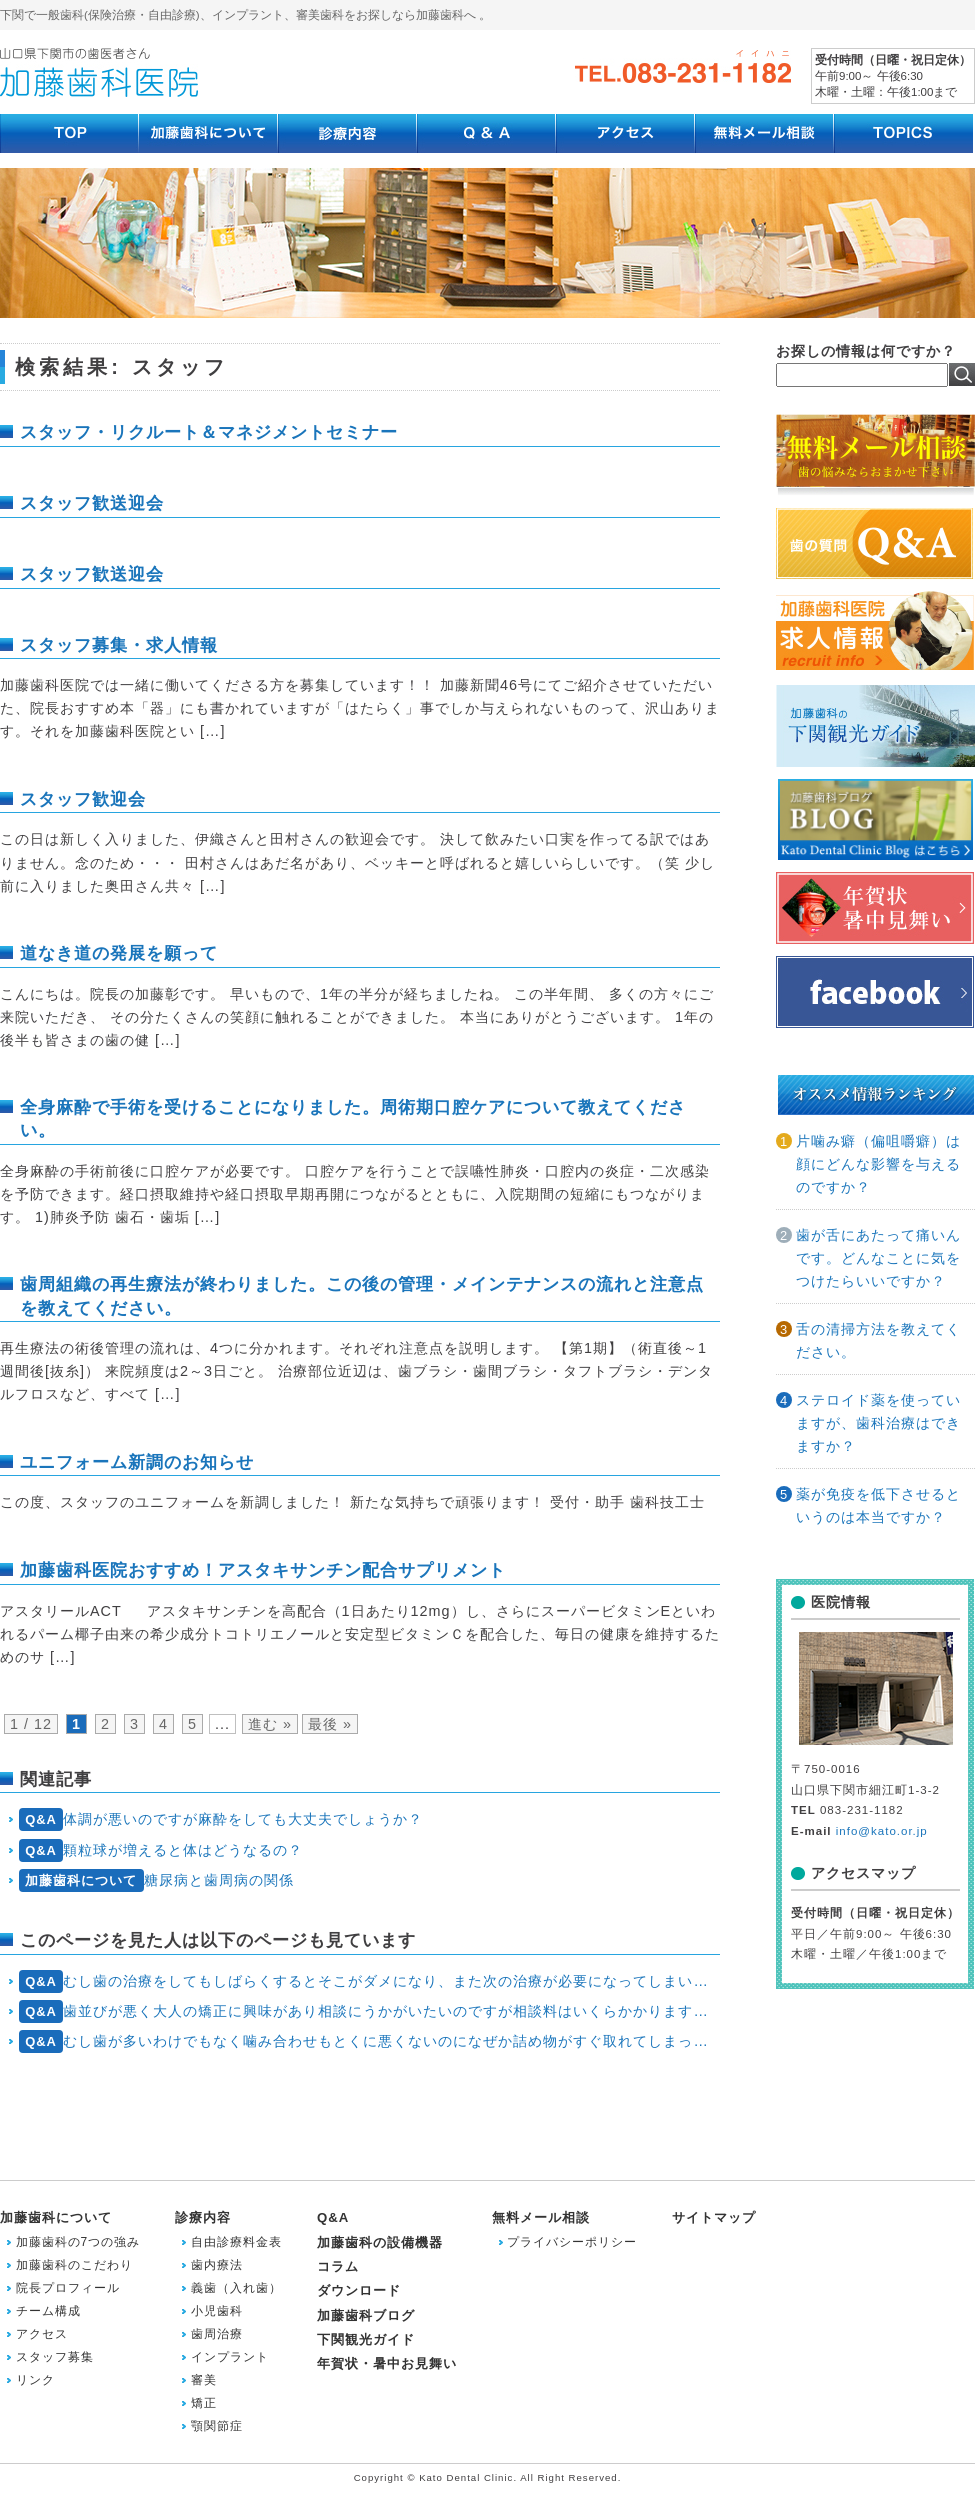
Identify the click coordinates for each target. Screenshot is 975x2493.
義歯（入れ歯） (236, 2288)
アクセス (42, 2334)
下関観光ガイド (366, 2339)
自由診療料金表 (236, 2242)
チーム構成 (48, 2311)
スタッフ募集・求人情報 (119, 645)
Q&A (333, 2217)
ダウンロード (359, 2290)
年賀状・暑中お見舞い (387, 2363)
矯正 (204, 2403)
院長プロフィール (68, 2288)
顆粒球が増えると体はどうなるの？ (161, 1850)
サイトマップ (714, 2217)
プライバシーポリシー (572, 2242)
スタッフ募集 (55, 2357)
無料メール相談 (541, 2217)
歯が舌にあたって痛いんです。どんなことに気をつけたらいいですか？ (878, 1258)
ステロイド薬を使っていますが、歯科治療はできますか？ (878, 1423)
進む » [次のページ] (270, 1724)
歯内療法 (217, 2265)
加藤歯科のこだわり (74, 2265)
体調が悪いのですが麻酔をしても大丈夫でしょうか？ (221, 1819)
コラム (338, 2266)
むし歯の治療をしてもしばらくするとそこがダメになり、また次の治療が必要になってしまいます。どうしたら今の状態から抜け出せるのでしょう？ (369, 1981)
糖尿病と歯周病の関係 (156, 1880)
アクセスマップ (863, 1873)
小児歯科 (217, 2311)
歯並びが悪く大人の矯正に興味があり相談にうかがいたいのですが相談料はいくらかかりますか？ (369, 2011)
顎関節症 (217, 2426)
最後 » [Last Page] (330, 1724)
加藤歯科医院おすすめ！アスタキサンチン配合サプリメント (263, 1570)
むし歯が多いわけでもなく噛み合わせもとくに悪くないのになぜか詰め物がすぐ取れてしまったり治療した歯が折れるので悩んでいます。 (369, 2041)
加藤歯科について (56, 2217)
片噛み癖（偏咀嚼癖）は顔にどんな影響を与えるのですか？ (878, 1164)
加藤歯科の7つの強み (78, 2242)
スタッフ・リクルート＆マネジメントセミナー (209, 432)
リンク (35, 2380)
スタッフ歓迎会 (83, 799)
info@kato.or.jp (882, 1831)
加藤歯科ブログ (366, 2315)
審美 (204, 2380)
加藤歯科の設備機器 (380, 2242)
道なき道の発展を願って (119, 953)
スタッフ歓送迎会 (92, 503)
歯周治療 (217, 2334)
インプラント (230, 2357)
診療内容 (203, 2217)
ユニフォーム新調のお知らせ (137, 1462)
